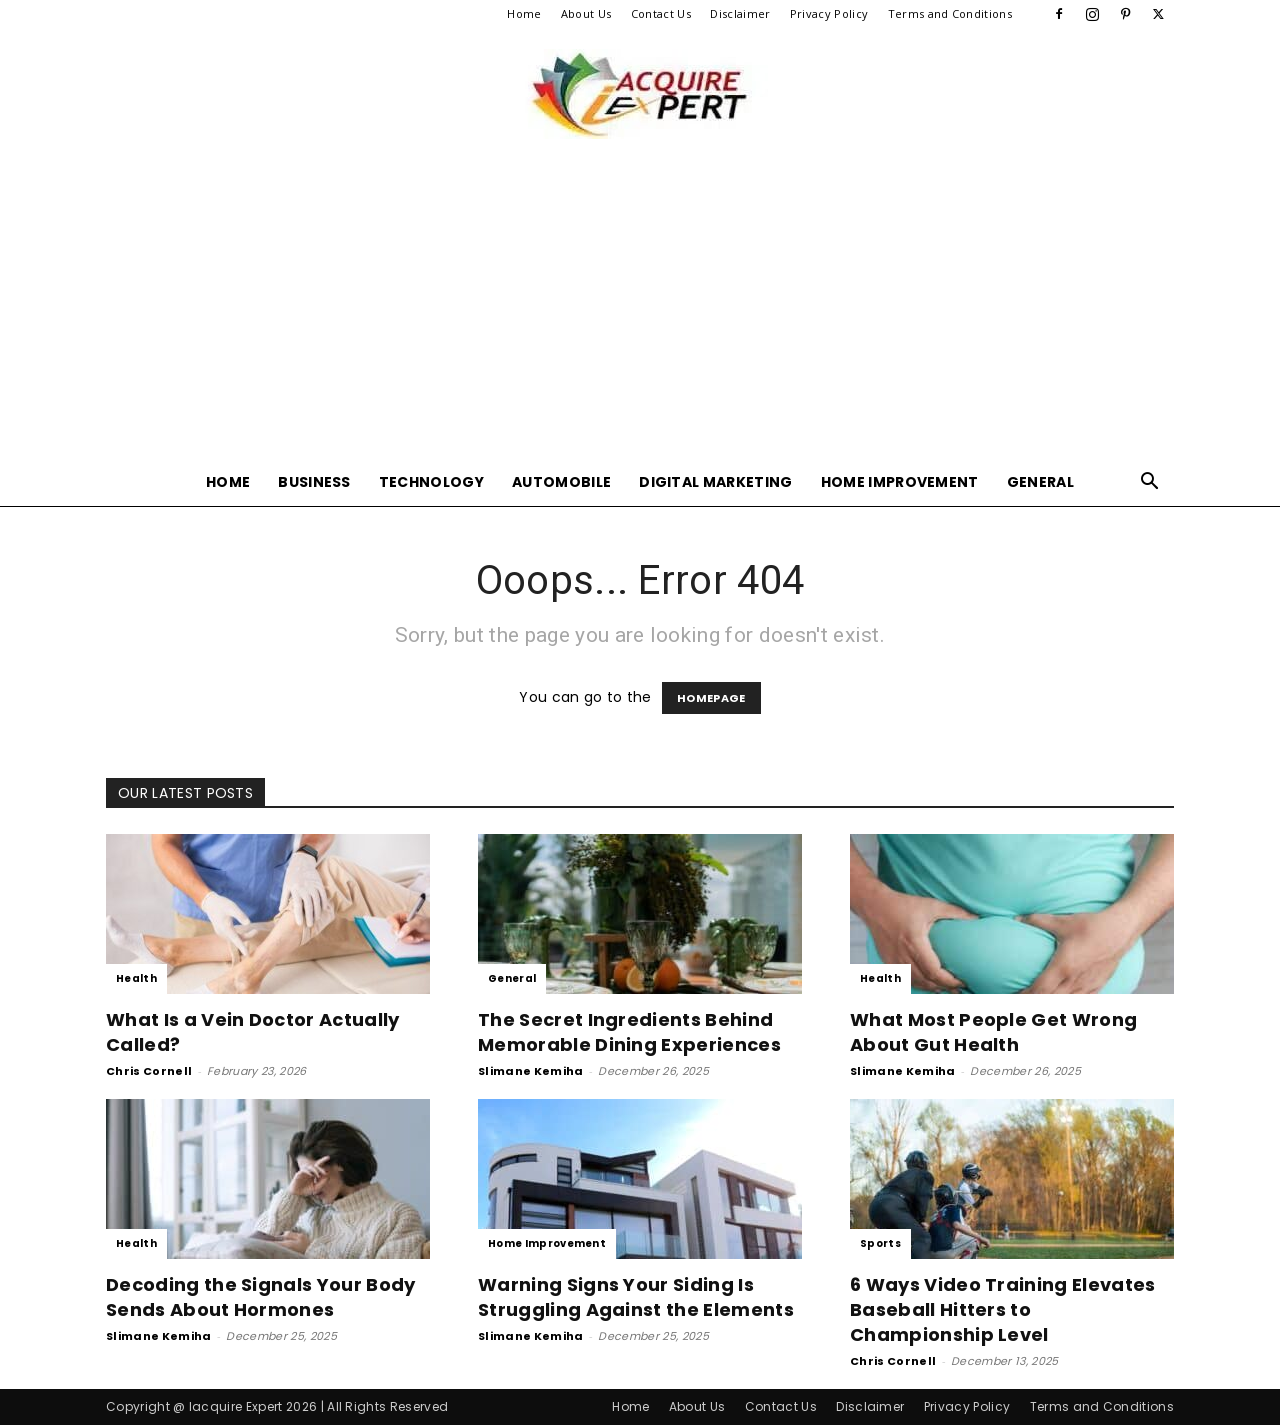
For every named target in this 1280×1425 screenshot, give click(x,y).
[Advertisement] (640, 308)
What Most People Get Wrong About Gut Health (993, 1032)
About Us (586, 13)
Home (524, 13)
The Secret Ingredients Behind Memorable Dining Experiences (629, 1032)
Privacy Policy (829, 13)
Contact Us (661, 13)
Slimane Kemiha (530, 1071)
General (1040, 482)
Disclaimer (740, 13)
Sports (880, 1243)
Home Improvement (900, 482)
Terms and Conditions (950, 13)
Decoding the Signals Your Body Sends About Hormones (261, 1297)
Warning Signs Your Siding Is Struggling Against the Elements (636, 1297)
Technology (431, 482)
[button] (1150, 483)
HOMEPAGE (711, 698)
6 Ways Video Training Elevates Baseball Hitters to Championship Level (1003, 1309)
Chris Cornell (149, 1071)
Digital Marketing (715, 482)
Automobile (561, 482)
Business (314, 482)
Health (136, 978)
